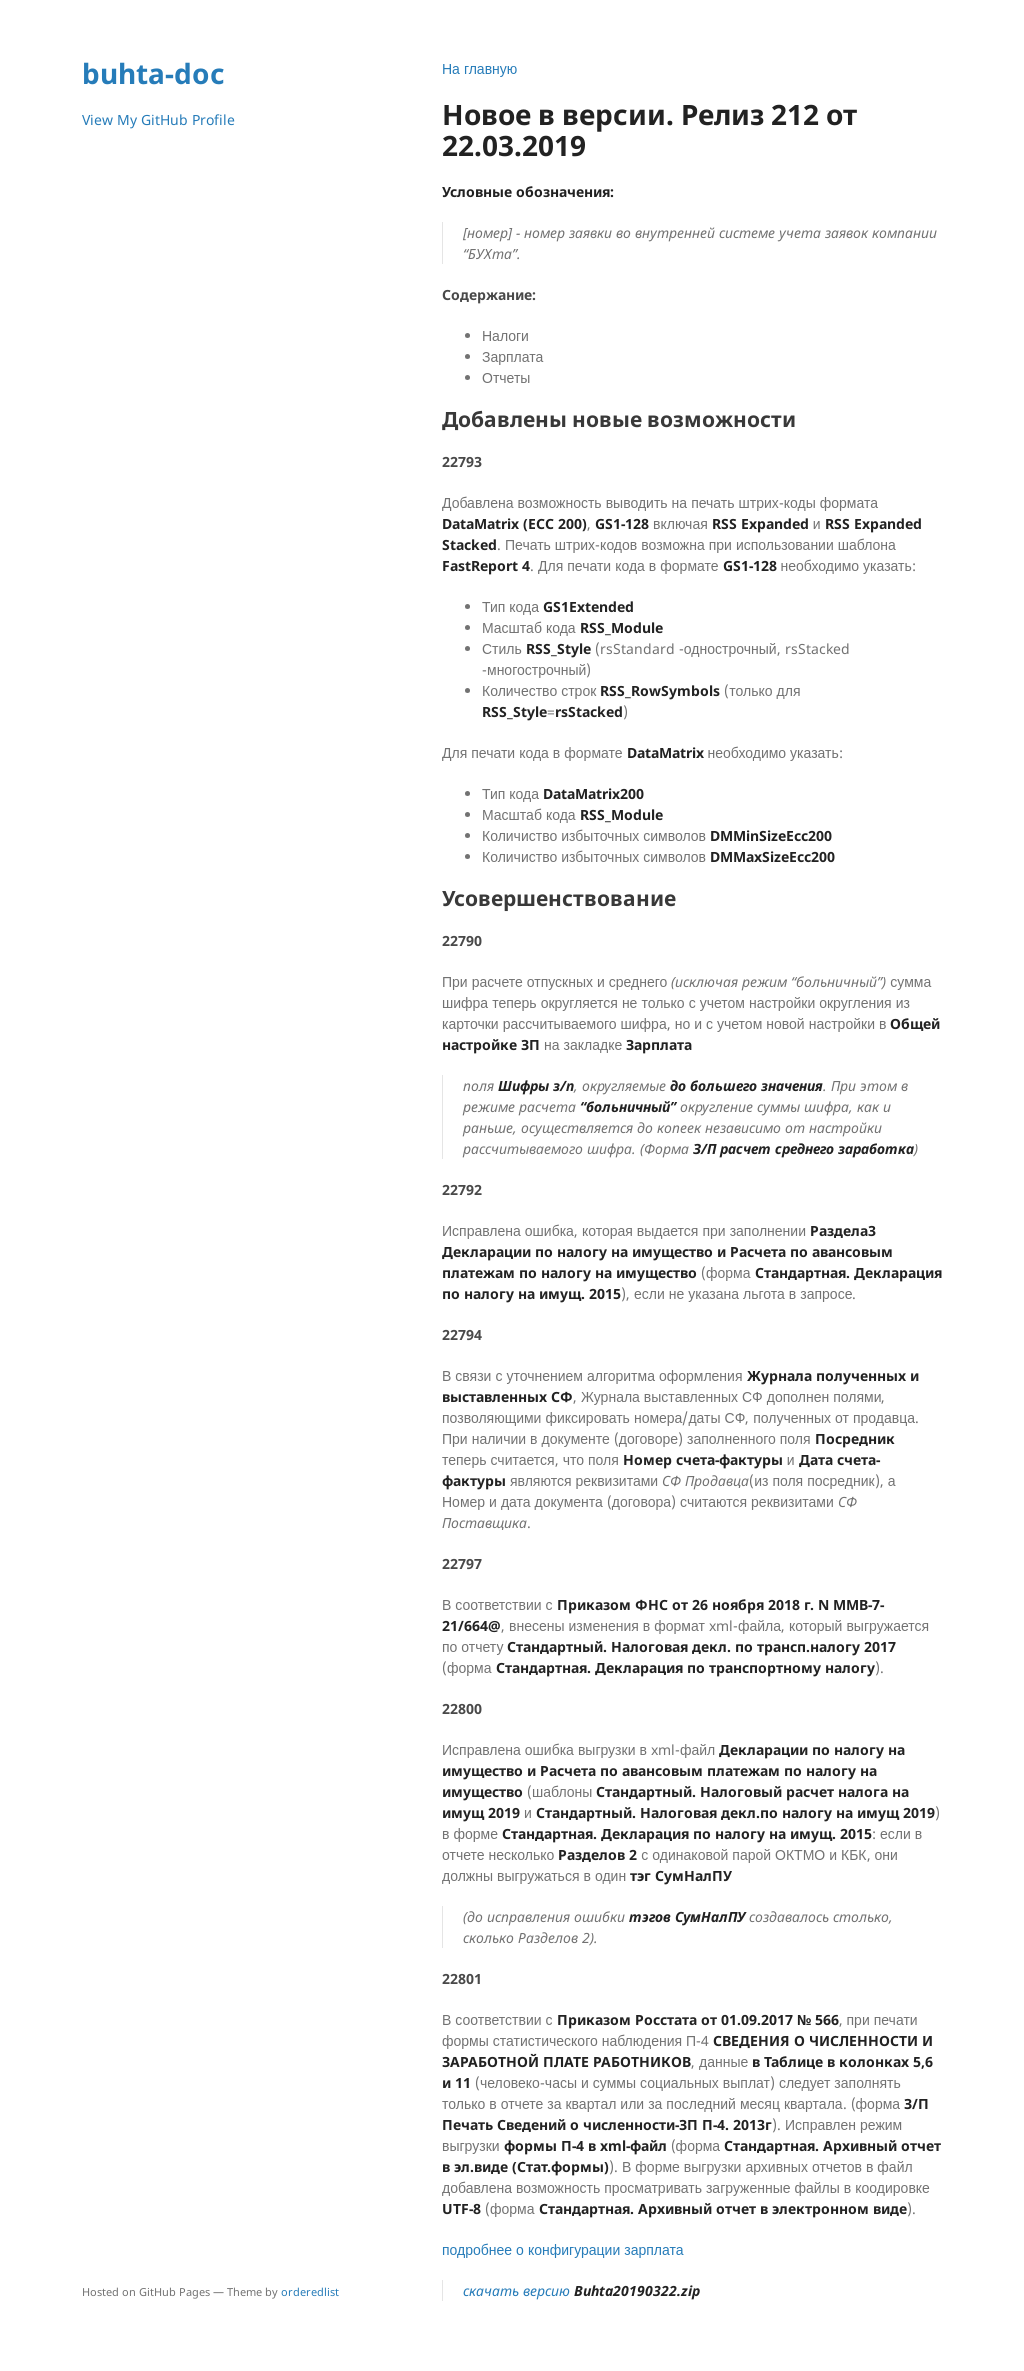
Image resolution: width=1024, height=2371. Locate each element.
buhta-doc (153, 73)
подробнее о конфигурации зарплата (563, 2249)
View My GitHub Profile (158, 119)
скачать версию (581, 2290)
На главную (479, 68)
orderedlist (310, 2291)
